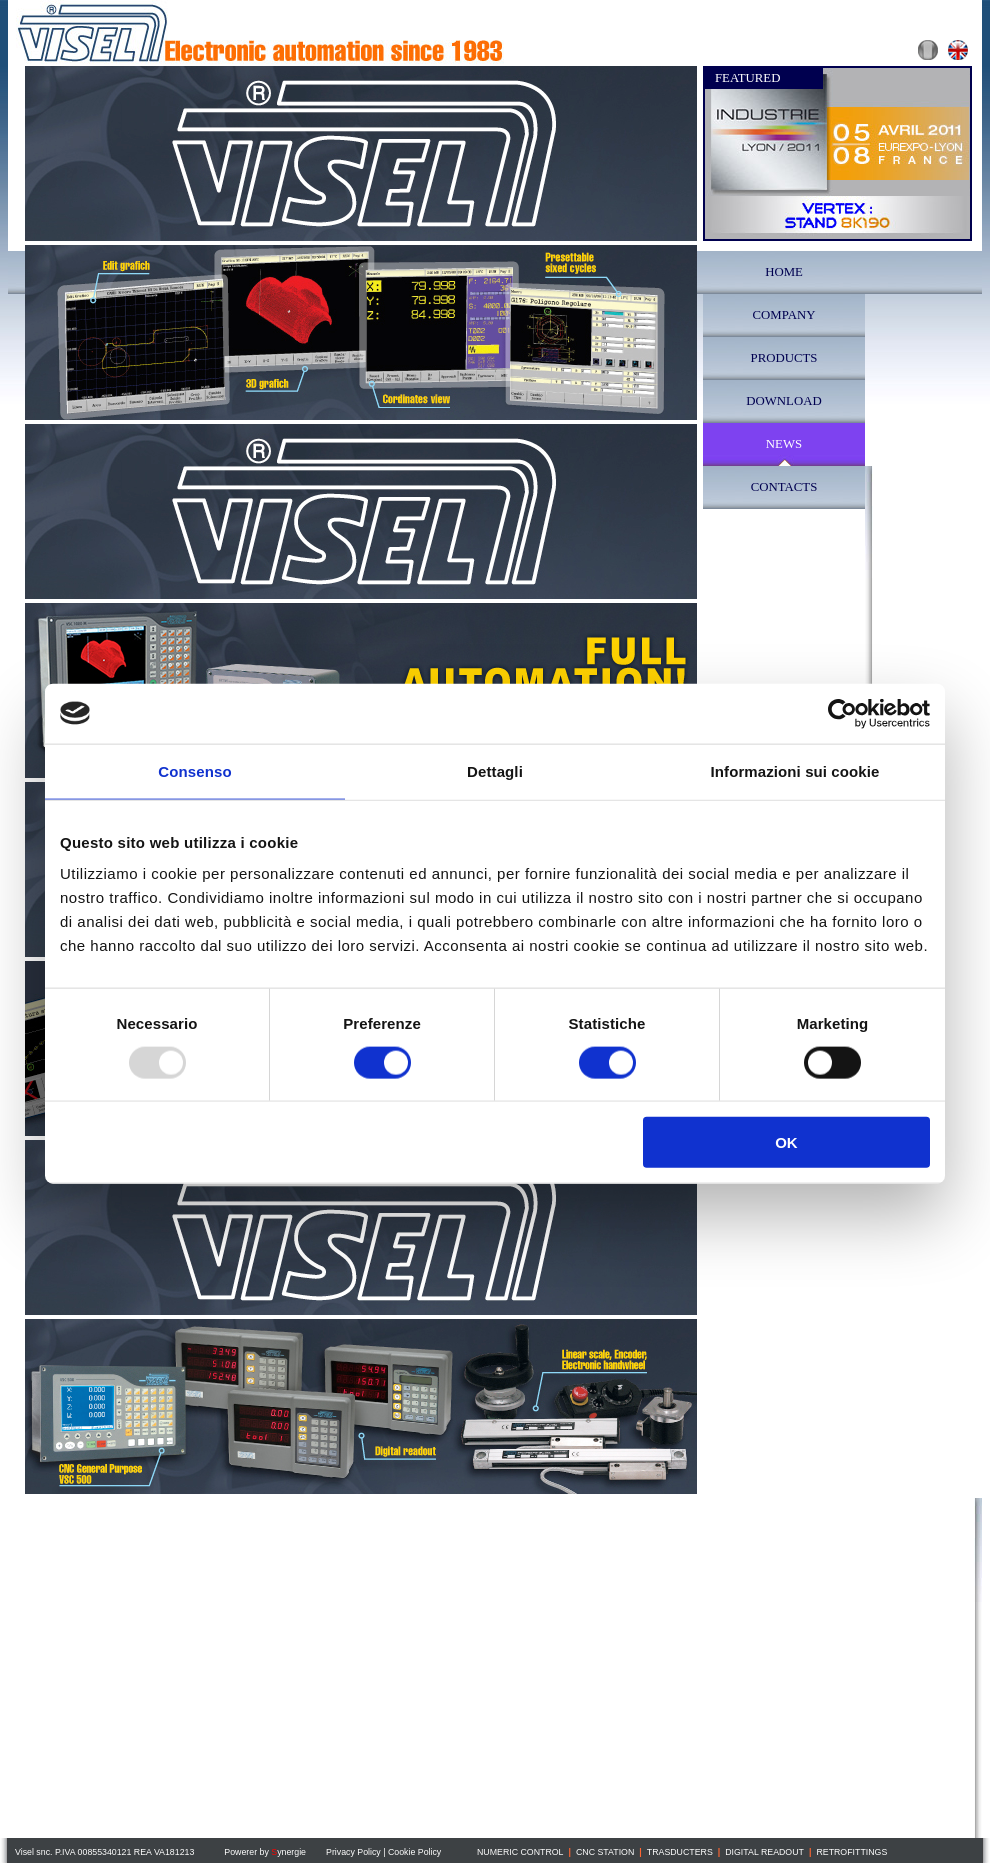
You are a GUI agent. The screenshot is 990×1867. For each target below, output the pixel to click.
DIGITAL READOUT (764, 1852)
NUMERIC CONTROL (520, 1852)
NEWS (784, 444)
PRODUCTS (784, 358)
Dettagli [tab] (495, 770)
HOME (784, 272)
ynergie (288, 1852)
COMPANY (784, 315)
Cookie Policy (414, 1852)
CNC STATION (605, 1852)
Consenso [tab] (194, 770)
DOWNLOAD (783, 401)
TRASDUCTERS (680, 1852)
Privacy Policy (353, 1852)
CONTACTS (784, 487)
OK (786, 1142)
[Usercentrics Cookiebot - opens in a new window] (842, 713)
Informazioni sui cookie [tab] (795, 770)
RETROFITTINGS (851, 1852)
